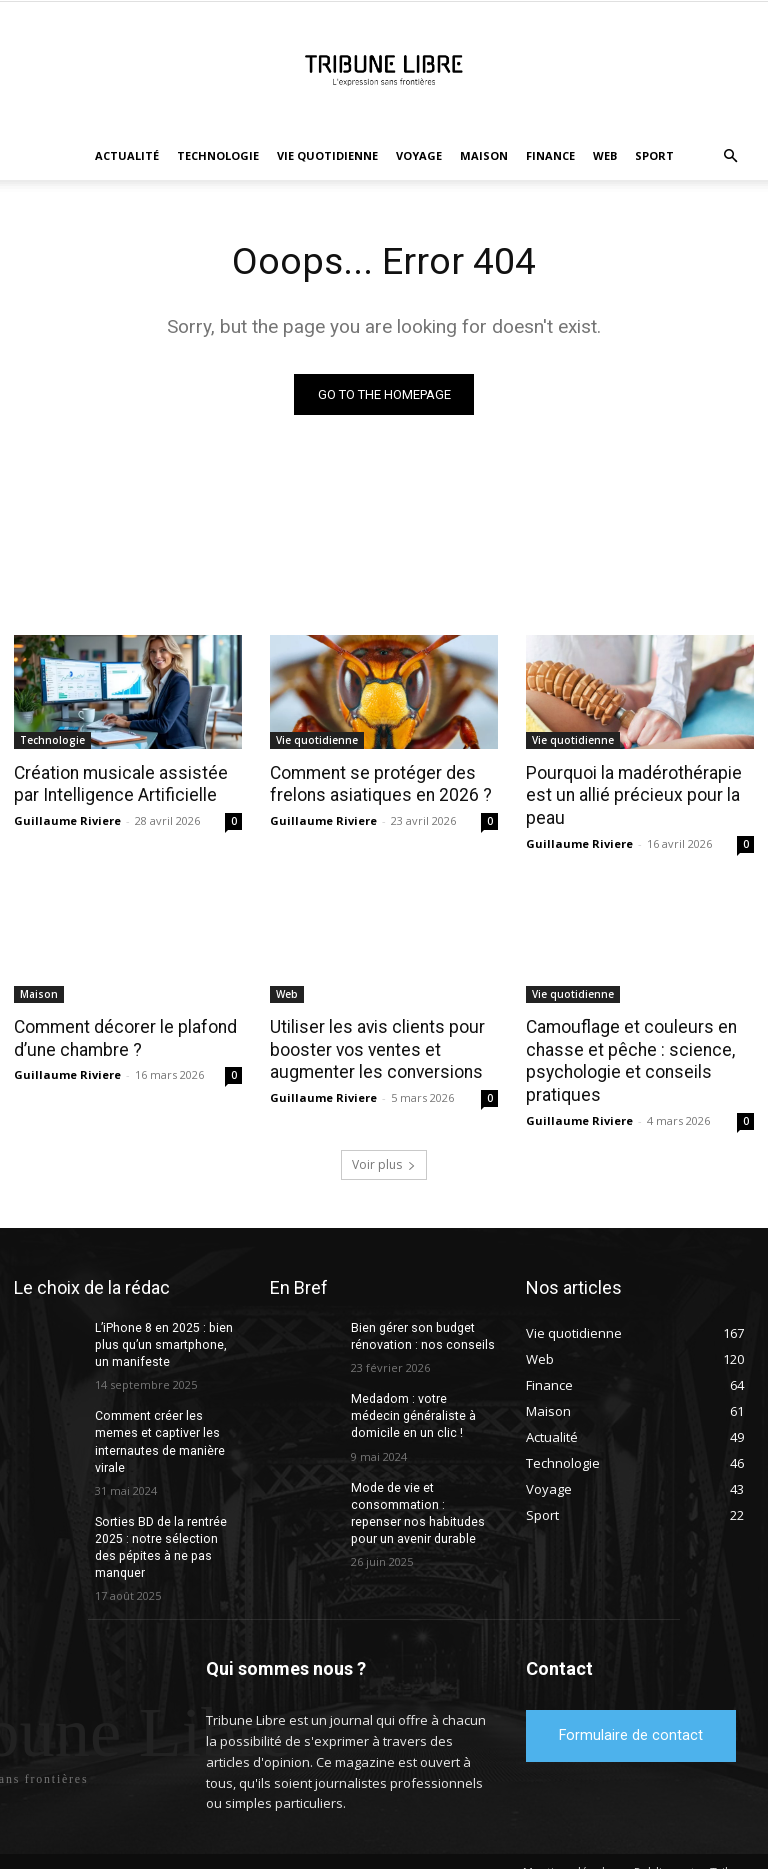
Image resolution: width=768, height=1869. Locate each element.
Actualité (127, 155)
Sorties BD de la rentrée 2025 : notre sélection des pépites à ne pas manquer (167, 1533)
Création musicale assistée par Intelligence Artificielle (116, 784)
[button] (730, 156)
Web (605, 155)
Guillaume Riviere (67, 820)
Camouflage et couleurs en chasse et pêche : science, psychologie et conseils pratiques (627, 1059)
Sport (654, 155)
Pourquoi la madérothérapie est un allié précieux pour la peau (630, 795)
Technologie (218, 155)
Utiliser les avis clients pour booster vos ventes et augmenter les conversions (372, 1048)
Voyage (419, 155)
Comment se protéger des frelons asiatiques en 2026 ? (377, 784)
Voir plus (384, 1160)
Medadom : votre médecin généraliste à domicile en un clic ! (423, 1412)
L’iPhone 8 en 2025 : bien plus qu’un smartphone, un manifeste (168, 1341)
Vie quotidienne (327, 155)
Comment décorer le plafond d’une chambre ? (122, 1037)
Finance (550, 155)
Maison (484, 155)
